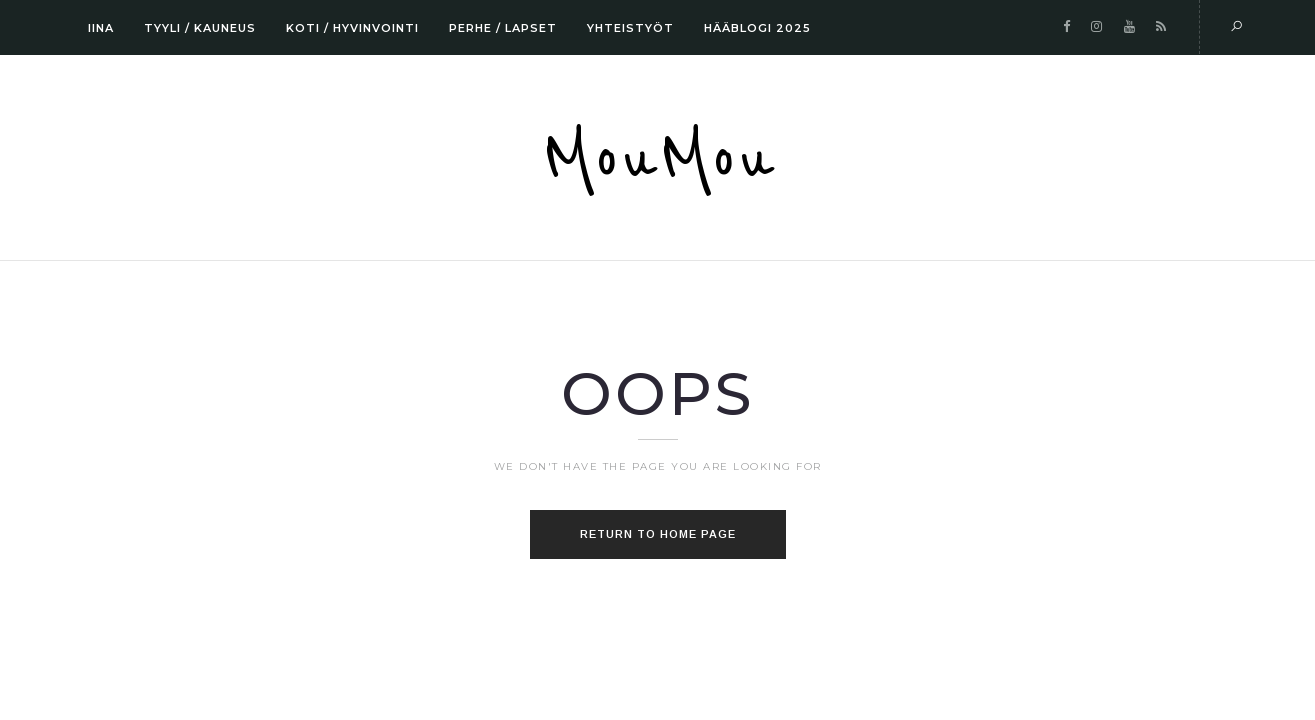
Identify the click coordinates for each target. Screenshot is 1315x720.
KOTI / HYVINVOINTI (352, 28)
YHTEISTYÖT (630, 28)
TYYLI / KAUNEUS (200, 28)
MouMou (658, 160)
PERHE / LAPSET (503, 28)
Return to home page (658, 534)
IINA (101, 28)
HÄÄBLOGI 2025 (757, 28)
